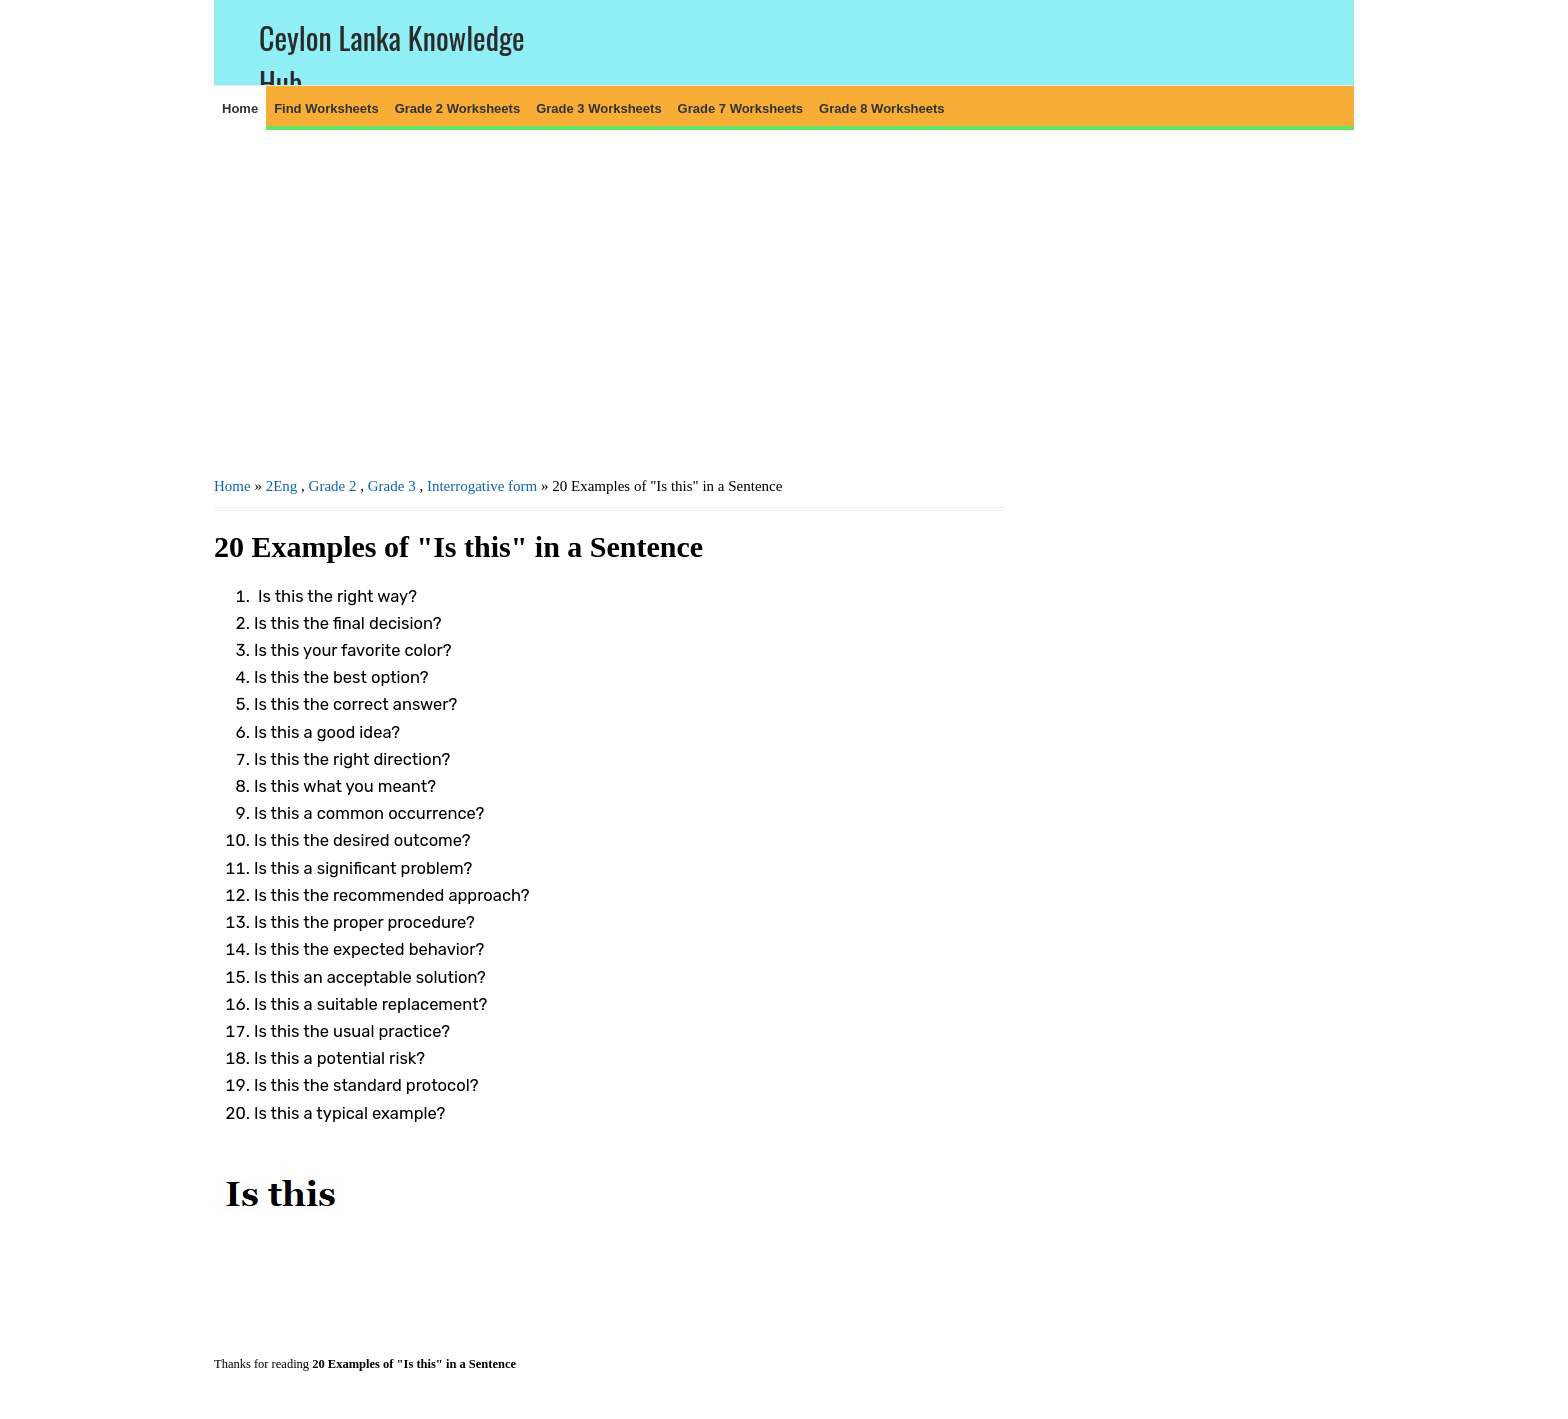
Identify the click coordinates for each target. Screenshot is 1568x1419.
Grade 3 (392, 486)
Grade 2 (333, 486)
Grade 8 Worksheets (881, 108)
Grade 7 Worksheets (740, 108)
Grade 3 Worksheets (598, 108)
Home (240, 108)
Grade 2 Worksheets (457, 108)
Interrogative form (482, 486)
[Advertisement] (609, 301)
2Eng (282, 486)
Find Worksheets (326, 108)
